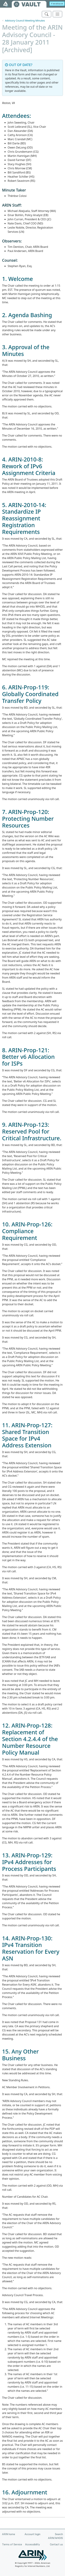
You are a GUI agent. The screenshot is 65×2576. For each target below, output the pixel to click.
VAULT (31, 4)
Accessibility (32, 2544)
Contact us (56, 2544)
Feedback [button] (57, 3)
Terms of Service (12, 2544)
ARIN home (8, 2534)
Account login (32, 2534)
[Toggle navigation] (57, 14)
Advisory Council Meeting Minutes (25, 20)
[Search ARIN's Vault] (46, 14)
